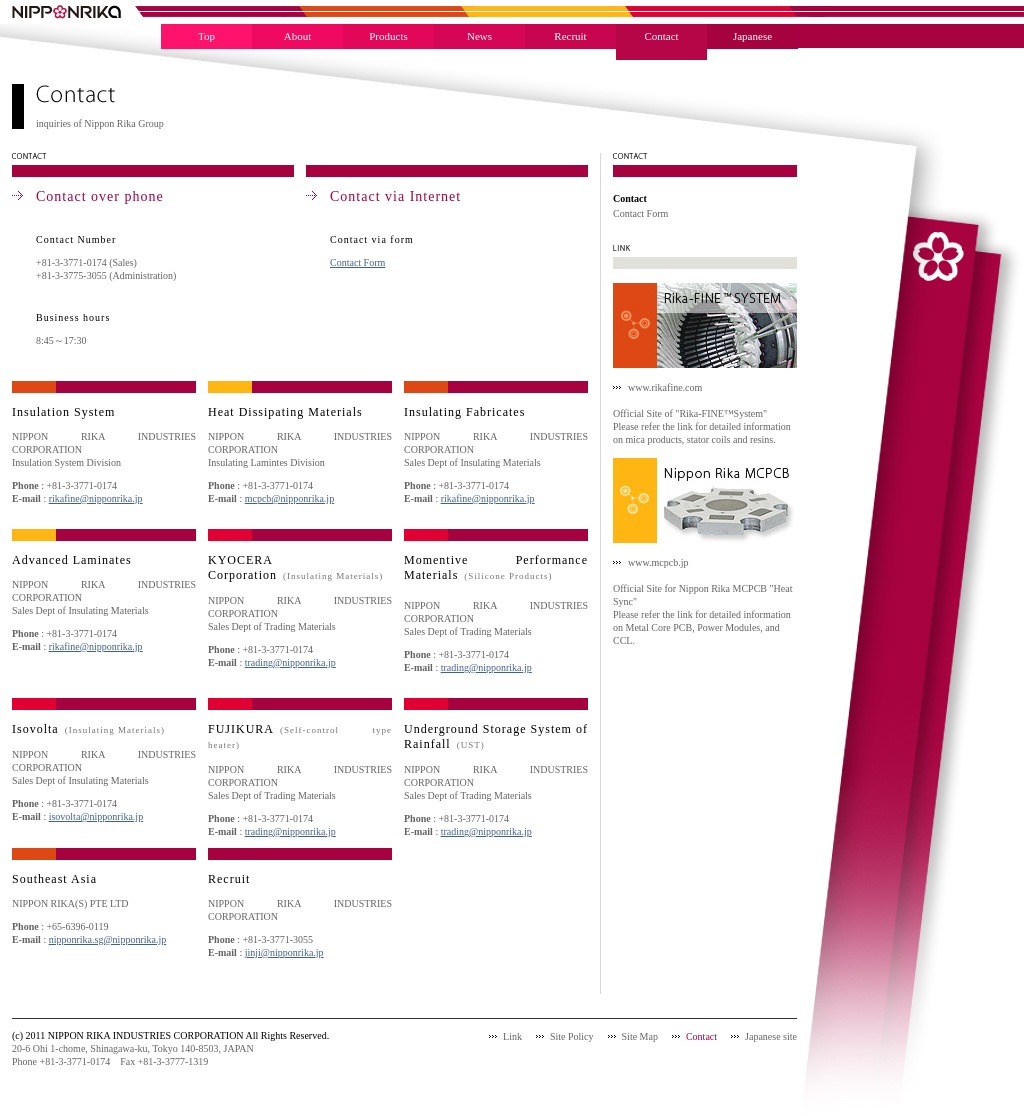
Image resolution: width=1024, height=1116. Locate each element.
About (298, 36)
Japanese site (771, 1036)
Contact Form (357, 262)
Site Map (640, 1036)
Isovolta (88, 729)
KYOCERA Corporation (295, 567)
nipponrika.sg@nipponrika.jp (108, 939)
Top (206, 36)
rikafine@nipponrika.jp (96, 498)
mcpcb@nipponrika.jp (289, 498)
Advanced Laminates (72, 560)
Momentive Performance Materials (496, 567)
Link (512, 1036)
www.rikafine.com (665, 387)
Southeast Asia (54, 879)
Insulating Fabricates (464, 412)
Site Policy (572, 1036)
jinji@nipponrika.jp (284, 952)
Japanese (752, 36)
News (479, 36)
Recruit (570, 36)
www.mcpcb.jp (658, 562)
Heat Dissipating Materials (285, 412)
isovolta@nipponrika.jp (96, 816)
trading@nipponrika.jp (290, 662)
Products (388, 36)
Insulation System (63, 412)
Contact (661, 36)
